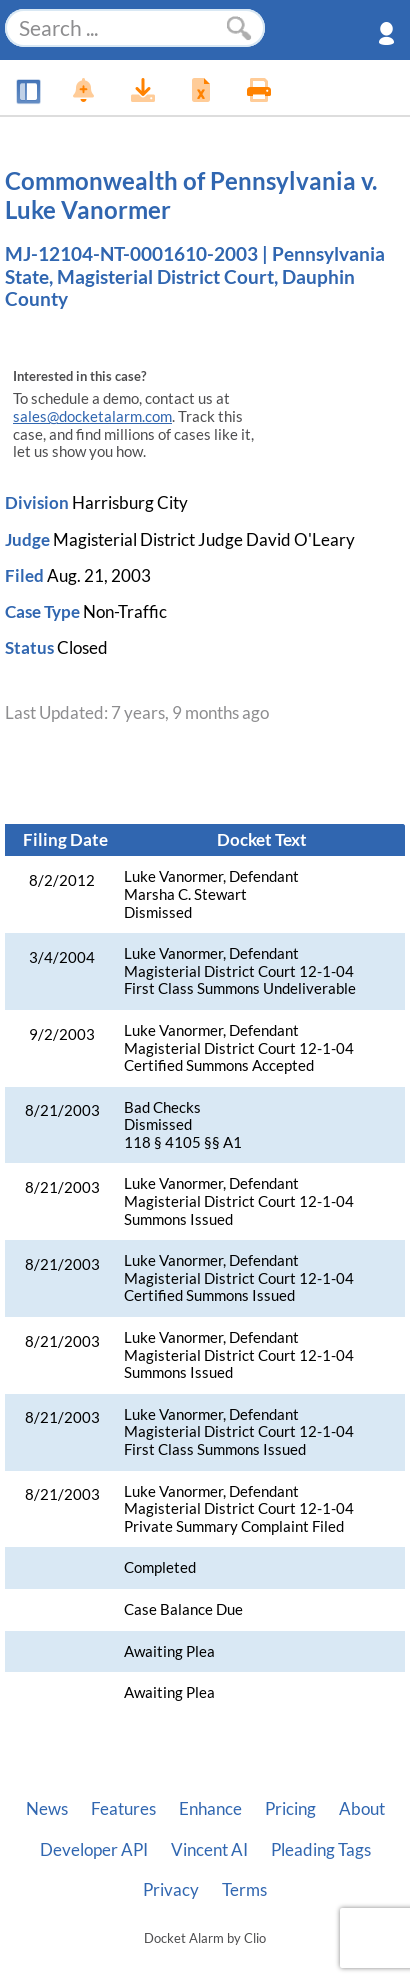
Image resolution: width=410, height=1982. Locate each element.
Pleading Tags (321, 1850)
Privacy (171, 1890)
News (47, 1809)
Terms (244, 1890)
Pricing (290, 1809)
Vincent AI (209, 1850)
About (362, 1809)
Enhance (210, 1809)
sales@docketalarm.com (92, 416)
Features (123, 1809)
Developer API (94, 1850)
